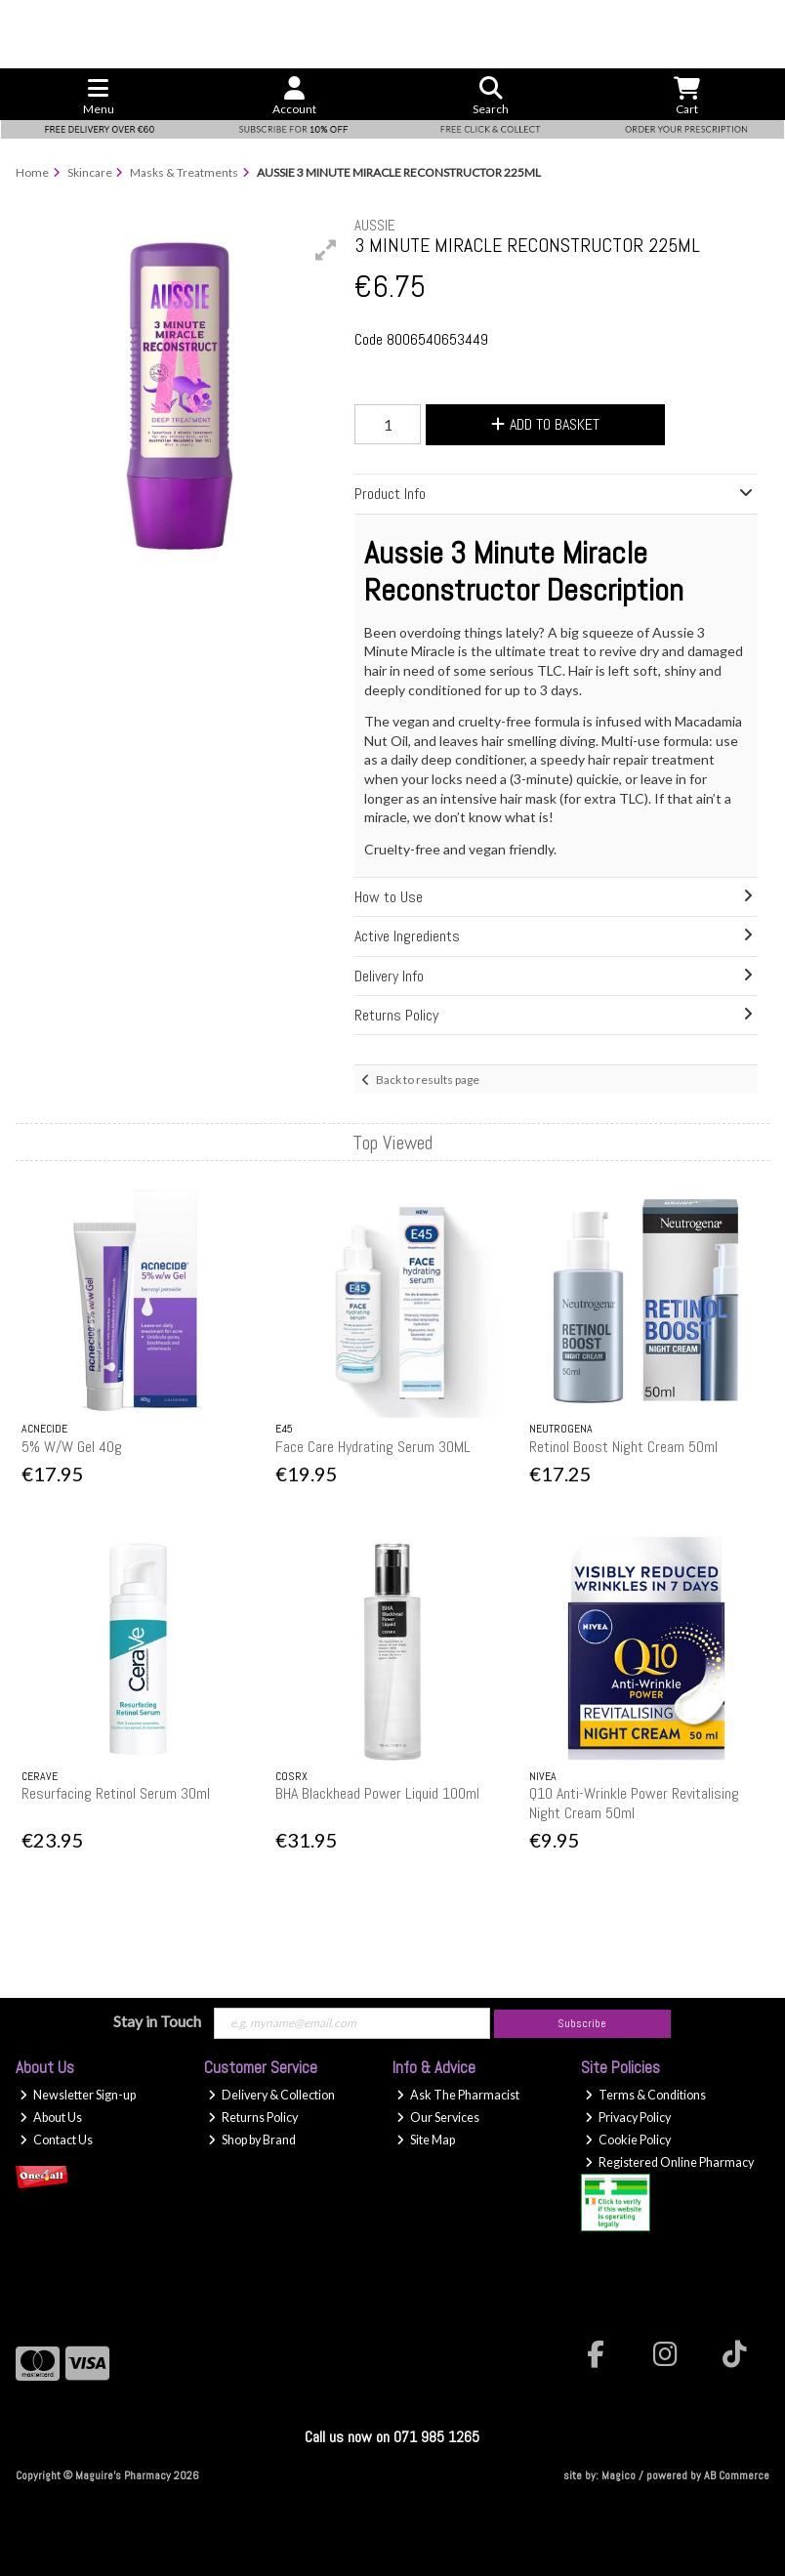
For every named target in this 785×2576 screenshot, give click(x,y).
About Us (51, 2117)
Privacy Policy (628, 2117)
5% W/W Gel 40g (71, 1446)
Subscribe (582, 2023)
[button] (326, 250)
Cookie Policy (628, 2140)
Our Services (437, 2117)
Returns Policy (253, 2117)
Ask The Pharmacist (457, 2095)
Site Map (425, 2140)
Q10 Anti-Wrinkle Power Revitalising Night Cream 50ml (634, 1802)
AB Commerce (736, 2475)
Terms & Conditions (645, 2095)
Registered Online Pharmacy (669, 2162)
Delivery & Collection (271, 2095)
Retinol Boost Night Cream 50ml (623, 1446)
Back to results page (427, 1079)
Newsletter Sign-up (78, 2095)
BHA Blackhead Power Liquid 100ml (377, 1793)
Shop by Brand (252, 2140)
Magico (618, 2475)
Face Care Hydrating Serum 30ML (373, 1446)
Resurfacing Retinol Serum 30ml (115, 1793)
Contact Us (56, 2140)
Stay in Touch (157, 2021)
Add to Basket (545, 424)
